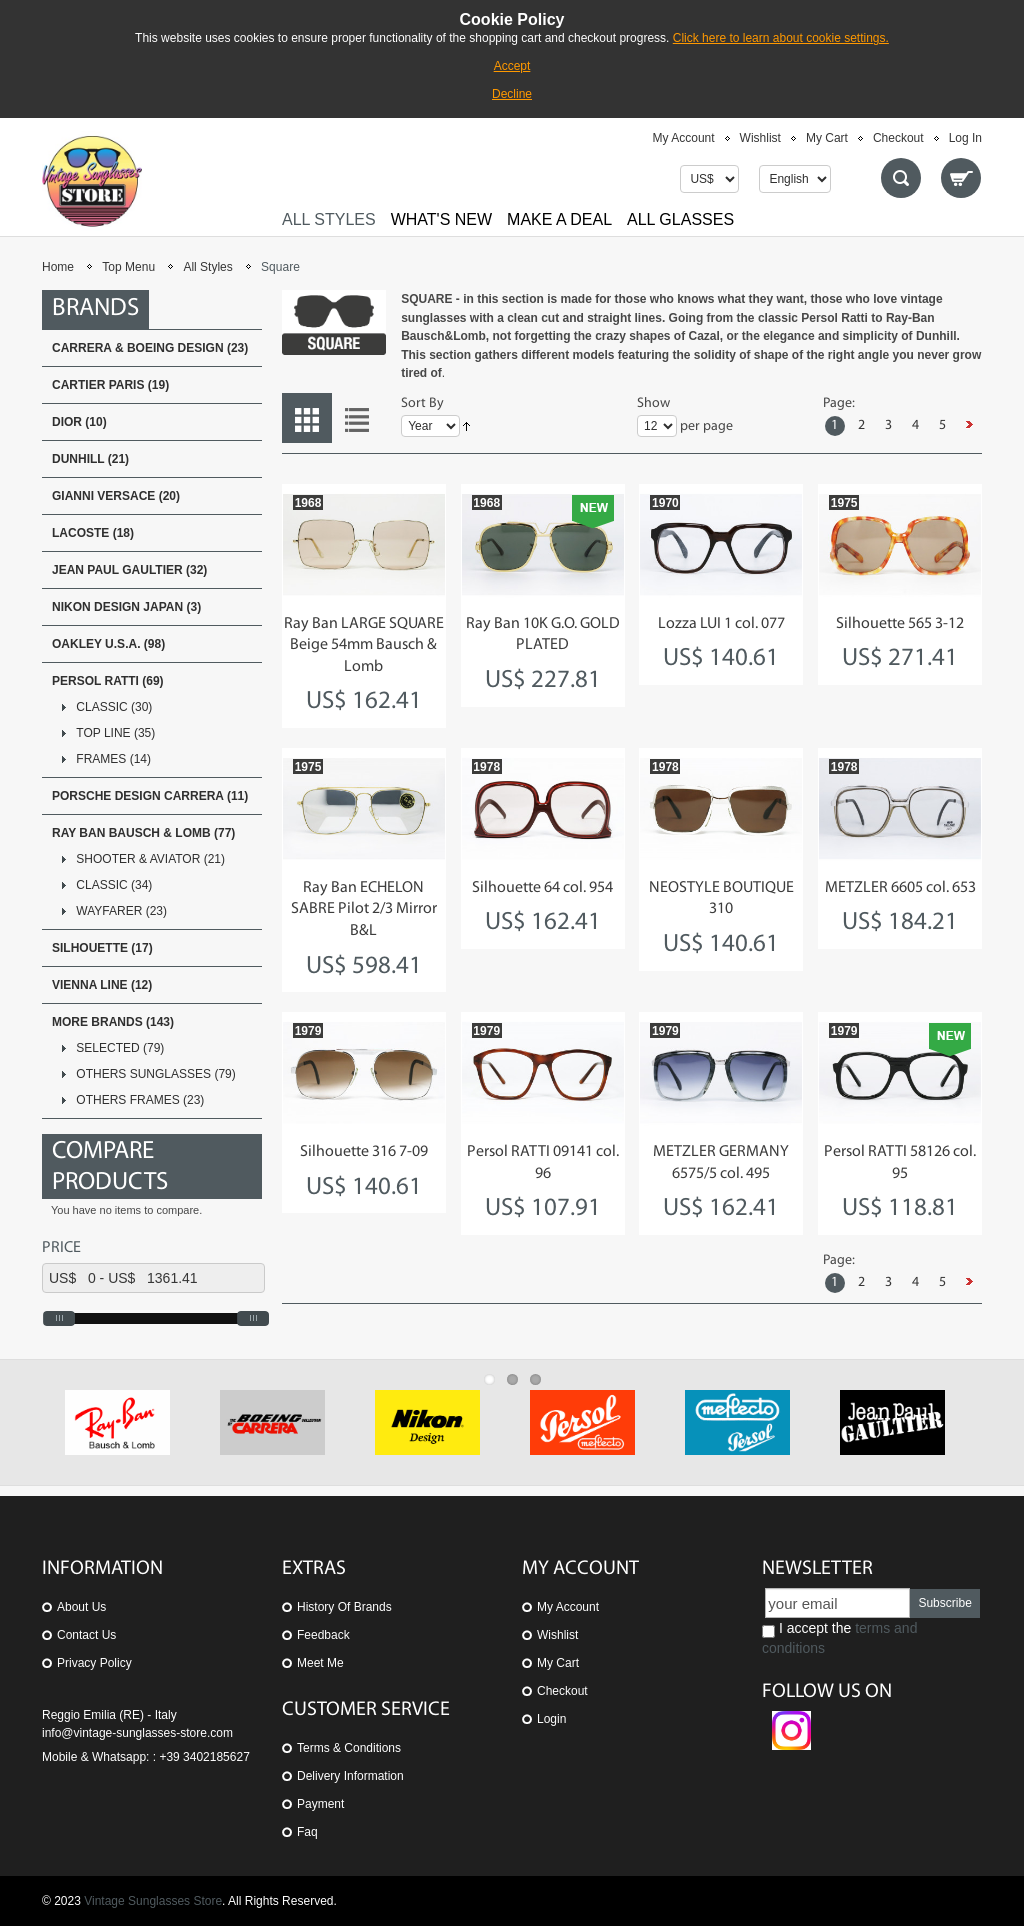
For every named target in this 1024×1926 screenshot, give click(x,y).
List (357, 418)
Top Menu (128, 267)
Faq (307, 1832)
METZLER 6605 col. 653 (900, 888)
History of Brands (344, 1607)
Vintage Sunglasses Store (153, 1901)
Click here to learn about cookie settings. (781, 38)
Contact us (86, 1635)
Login (551, 1719)
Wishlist (760, 138)
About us (81, 1607)
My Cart (827, 138)
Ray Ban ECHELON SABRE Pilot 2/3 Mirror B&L (364, 909)
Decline (512, 94)
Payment (320, 1804)
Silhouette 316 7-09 (364, 1152)
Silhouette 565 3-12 (900, 624)
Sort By (422, 403)
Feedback (323, 1635)
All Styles (207, 267)
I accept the (839, 1638)
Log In (965, 138)
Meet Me (320, 1663)
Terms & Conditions (349, 1748)
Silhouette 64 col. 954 (542, 888)
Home (58, 267)
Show (653, 403)
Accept (512, 66)
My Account (684, 138)
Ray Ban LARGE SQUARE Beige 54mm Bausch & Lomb (364, 645)
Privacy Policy (94, 1663)
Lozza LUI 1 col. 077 (721, 624)
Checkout (898, 138)
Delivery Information (350, 1776)
